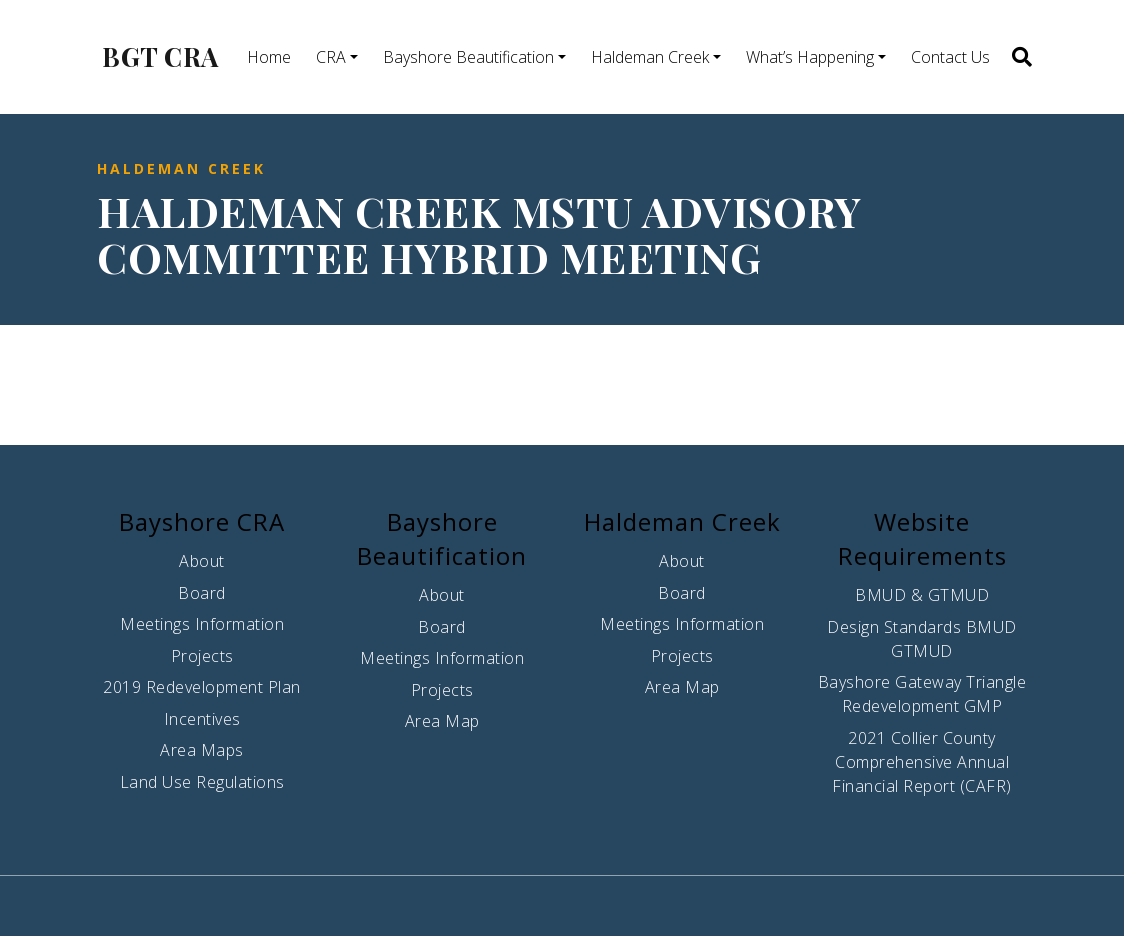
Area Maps (202, 750)
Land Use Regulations (202, 782)
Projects (202, 656)
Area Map (442, 721)
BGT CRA (160, 57)
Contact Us (950, 57)
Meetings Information (202, 624)
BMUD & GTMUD (922, 595)
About (202, 561)
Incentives (202, 719)
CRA (331, 57)
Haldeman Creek (650, 57)
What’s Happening (810, 57)
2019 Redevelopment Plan (202, 687)
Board (202, 593)
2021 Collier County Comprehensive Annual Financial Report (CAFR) (922, 762)
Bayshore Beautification (468, 57)
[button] (1020, 57)
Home (269, 57)
